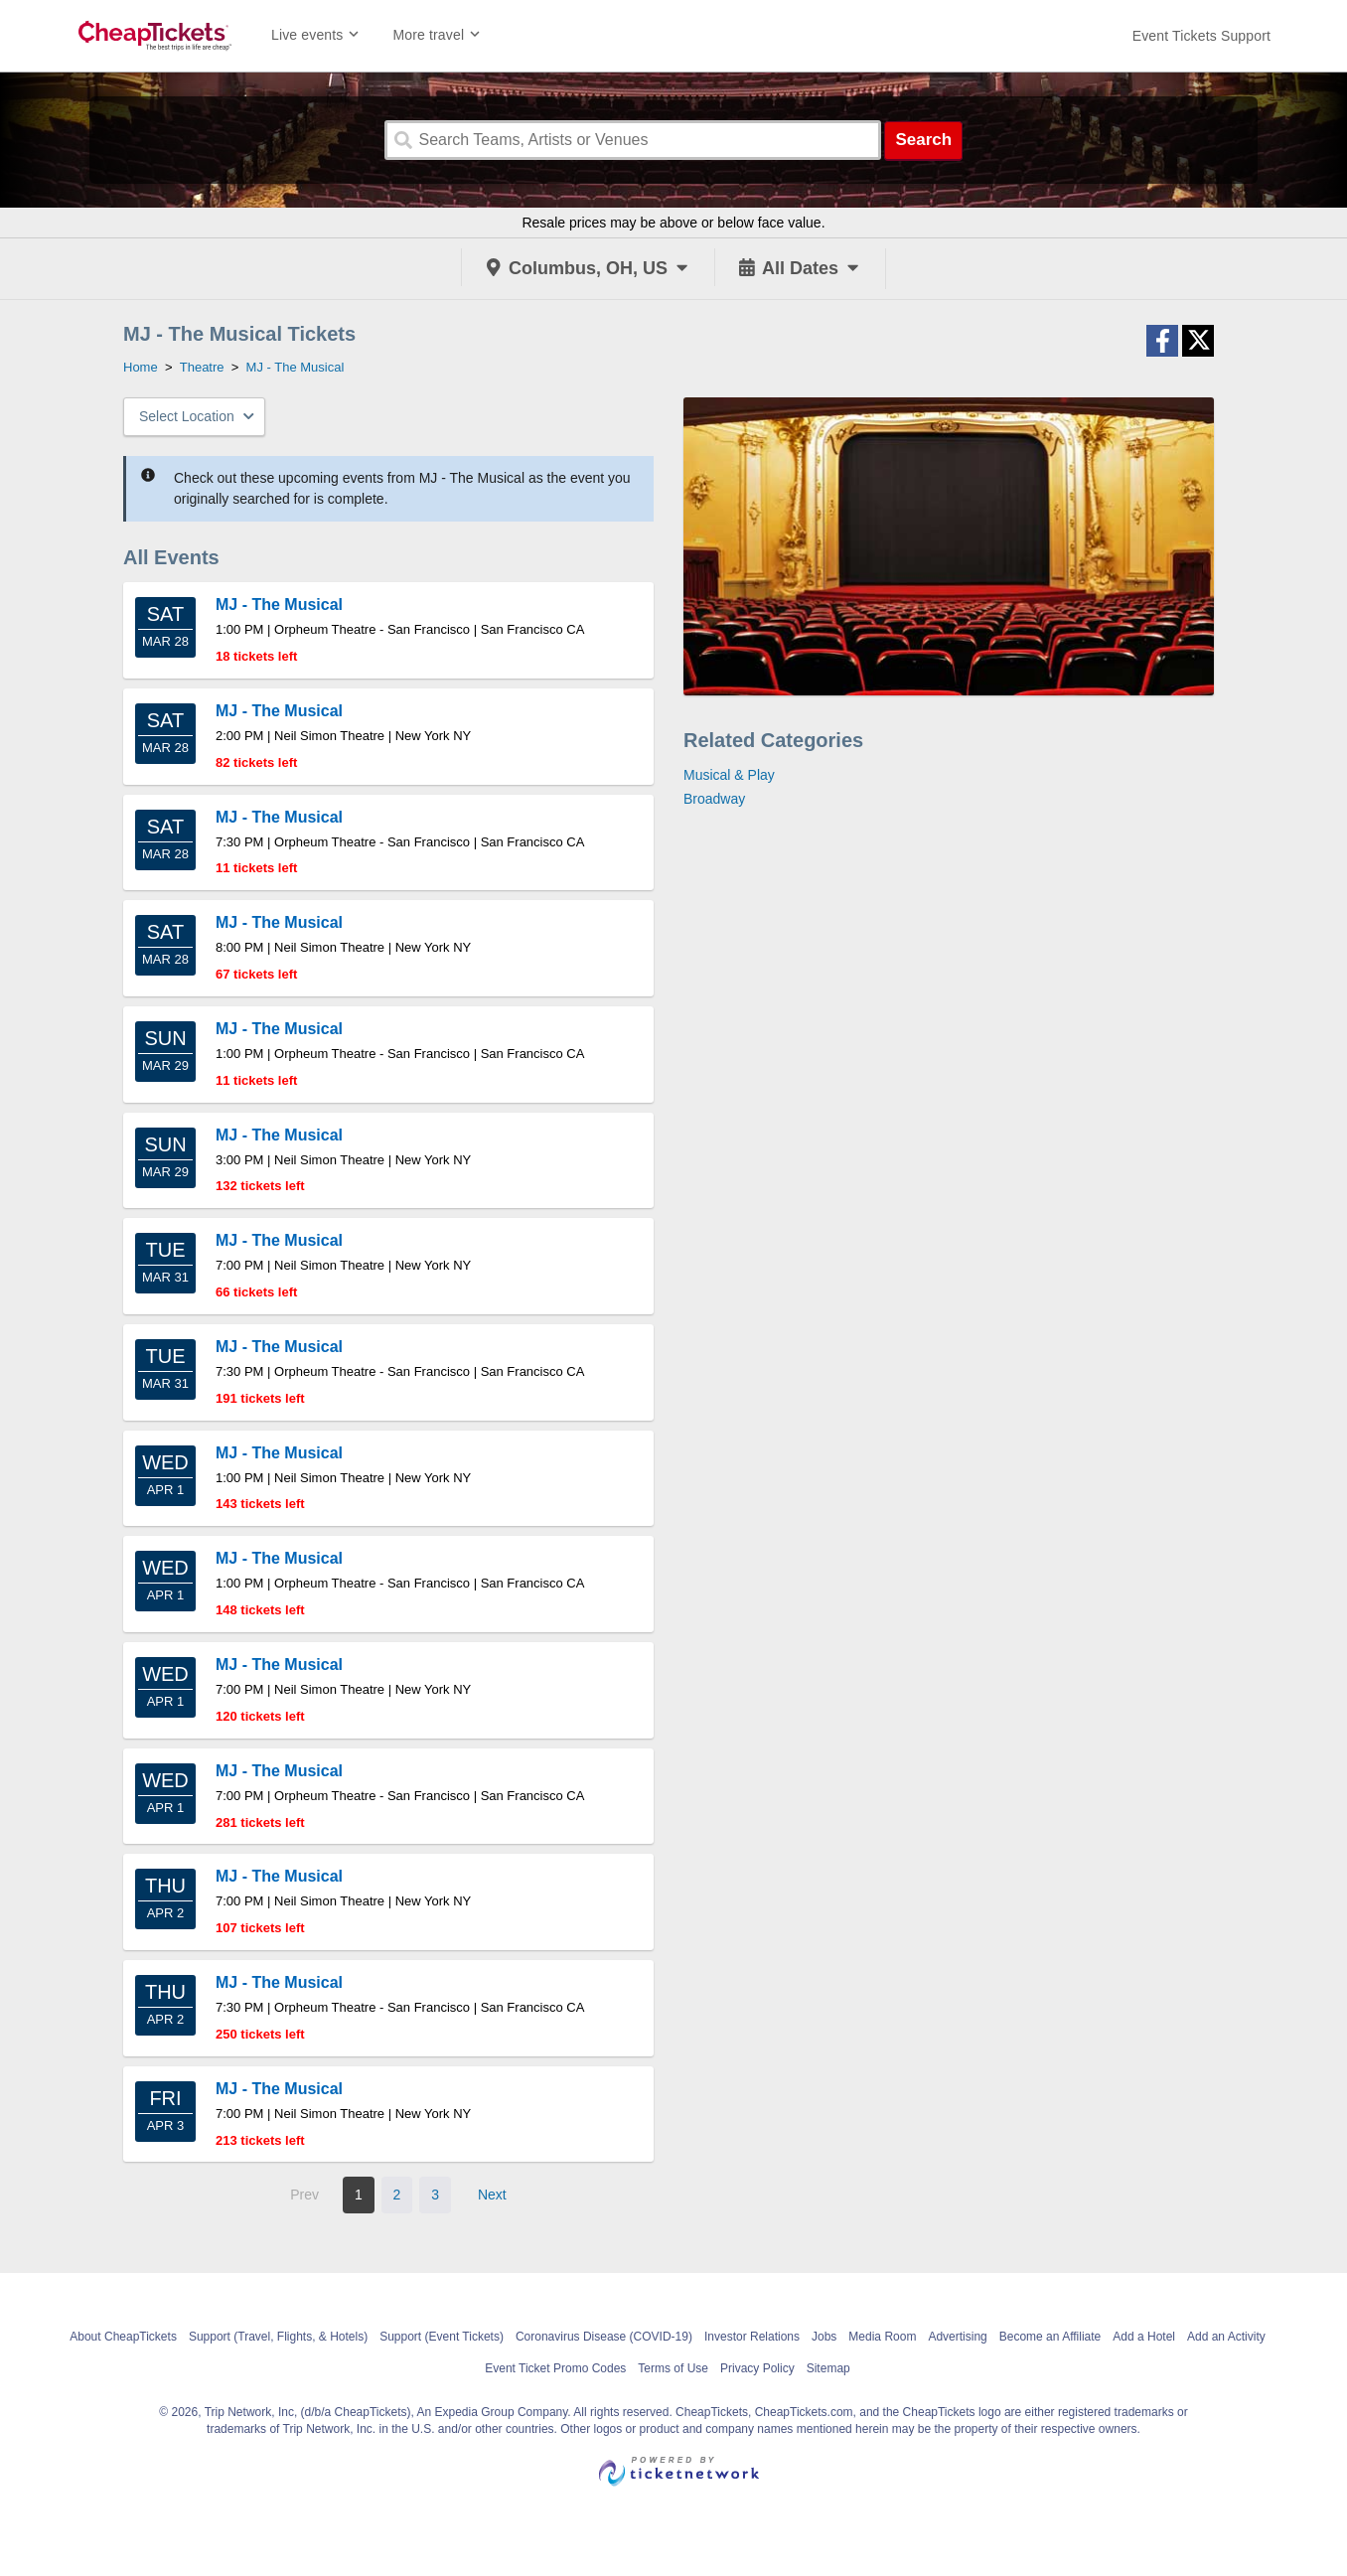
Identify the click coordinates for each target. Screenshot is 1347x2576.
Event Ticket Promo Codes (555, 2368)
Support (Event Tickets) (441, 2337)
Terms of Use (673, 2368)
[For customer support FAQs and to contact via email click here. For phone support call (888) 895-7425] (1201, 36)
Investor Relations (752, 2337)
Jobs (824, 2337)
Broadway (714, 799)
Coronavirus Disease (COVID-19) (604, 2337)
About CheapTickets (123, 2337)
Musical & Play (729, 775)
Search (923, 139)
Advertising (957, 2337)
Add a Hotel (1144, 2337)
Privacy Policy (757, 2368)
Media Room (882, 2337)
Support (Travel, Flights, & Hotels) (278, 2337)
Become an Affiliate (1050, 2337)
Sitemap (828, 2368)
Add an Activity (1226, 2337)
